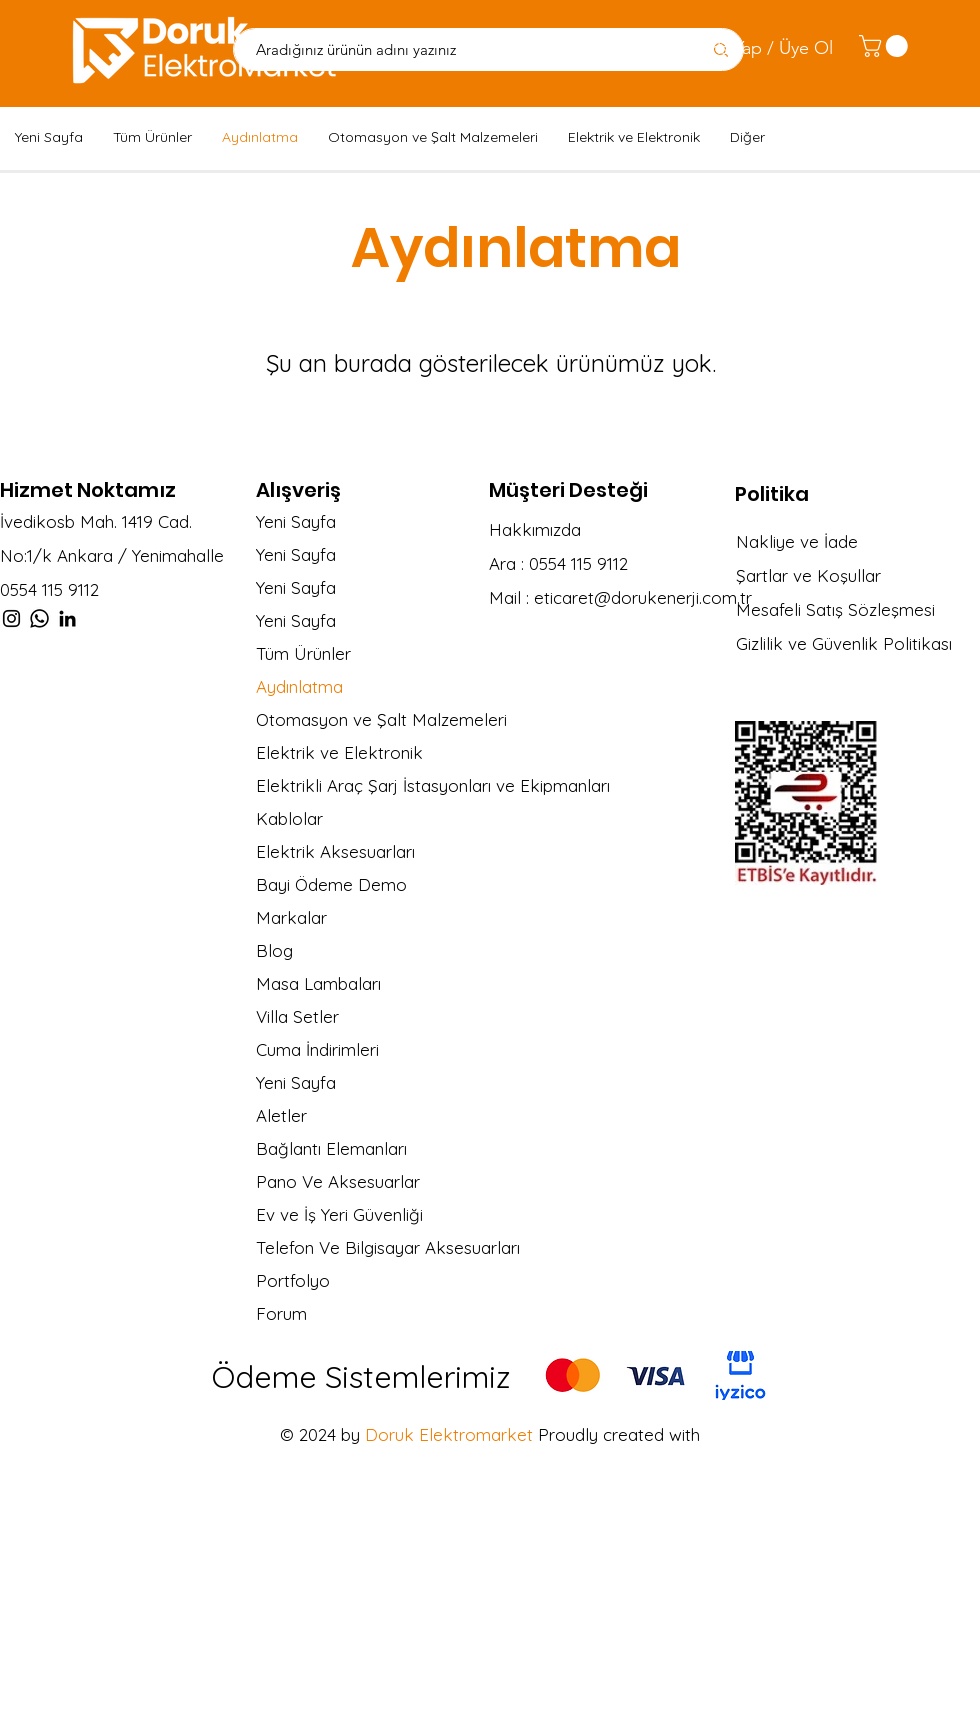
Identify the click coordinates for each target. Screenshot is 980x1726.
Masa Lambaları (318, 983)
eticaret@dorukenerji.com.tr (643, 597)
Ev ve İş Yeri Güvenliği (339, 1214)
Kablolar (289, 818)
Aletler (281, 1115)
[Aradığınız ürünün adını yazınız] (456, 49)
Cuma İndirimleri (317, 1049)
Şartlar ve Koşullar (808, 575)
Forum (281, 1313)
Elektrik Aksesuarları (335, 851)
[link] (886, 46)
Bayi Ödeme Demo (331, 884)
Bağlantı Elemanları (331, 1148)
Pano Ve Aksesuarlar (338, 1181)
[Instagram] (11, 618)
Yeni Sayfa (296, 521)
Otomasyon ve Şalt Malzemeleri (381, 719)
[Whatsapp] (39, 618)
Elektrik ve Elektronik (339, 752)
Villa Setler (297, 1016)
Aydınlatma (299, 686)
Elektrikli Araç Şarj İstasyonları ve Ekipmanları (415, 785)
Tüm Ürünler (303, 653)
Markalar (291, 917)
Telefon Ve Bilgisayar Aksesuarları (388, 1247)
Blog (274, 950)
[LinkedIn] (67, 618)
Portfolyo (293, 1280)
